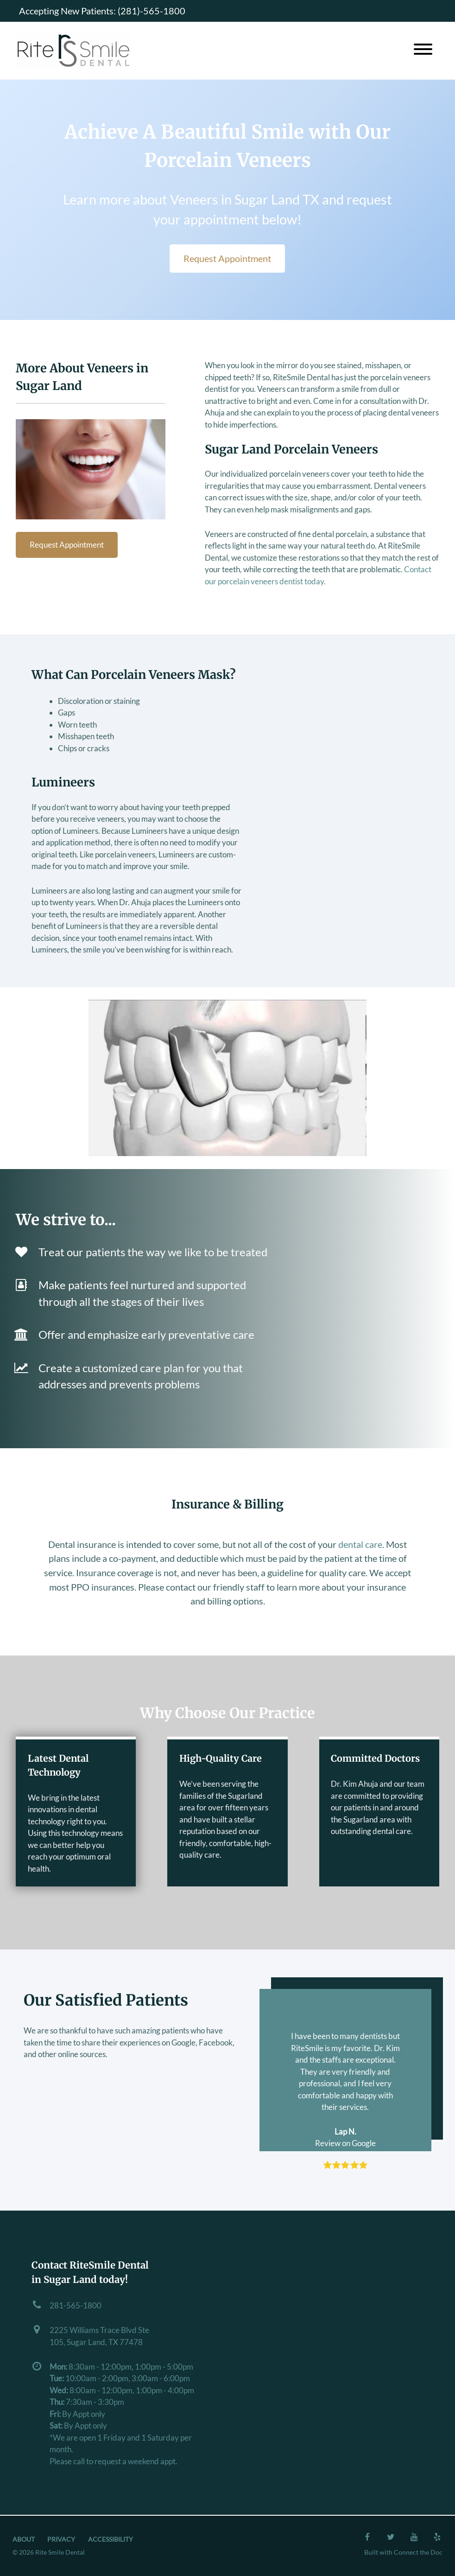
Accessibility (110, 2539)
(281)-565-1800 (151, 10)
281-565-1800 (75, 2305)
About (24, 2539)
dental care (360, 1544)
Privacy (61, 2539)
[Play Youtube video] (227, 1078)
